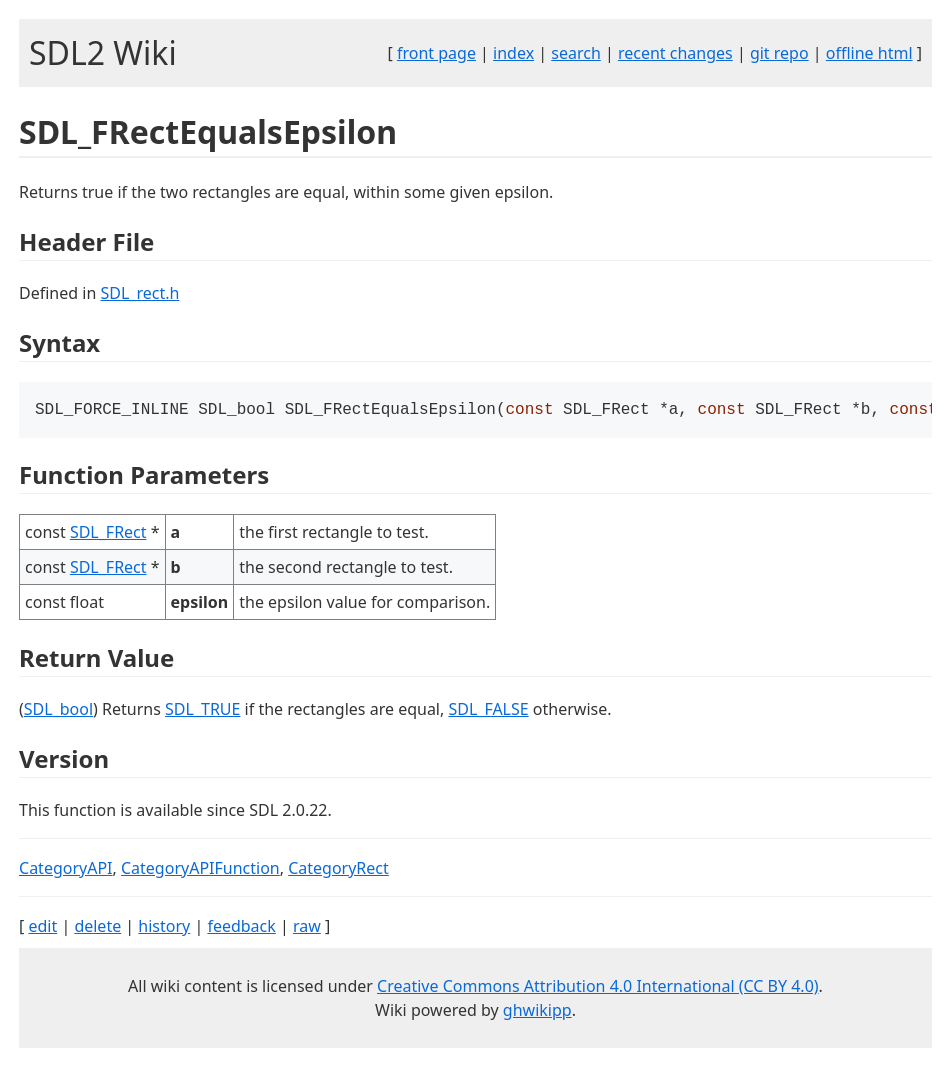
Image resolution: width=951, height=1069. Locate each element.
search (576, 53)
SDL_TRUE (202, 711)
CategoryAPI (66, 870)
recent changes (675, 53)
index (513, 53)
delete (97, 928)
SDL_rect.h (139, 293)
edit (42, 928)
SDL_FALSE (488, 711)
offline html (869, 53)
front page (436, 53)
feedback (241, 928)
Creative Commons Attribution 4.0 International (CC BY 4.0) (598, 988)
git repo (779, 53)
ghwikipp (537, 1012)
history (164, 928)
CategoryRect (338, 870)
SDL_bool (58, 711)
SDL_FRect (108, 534)
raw (307, 928)
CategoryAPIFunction (200, 870)
